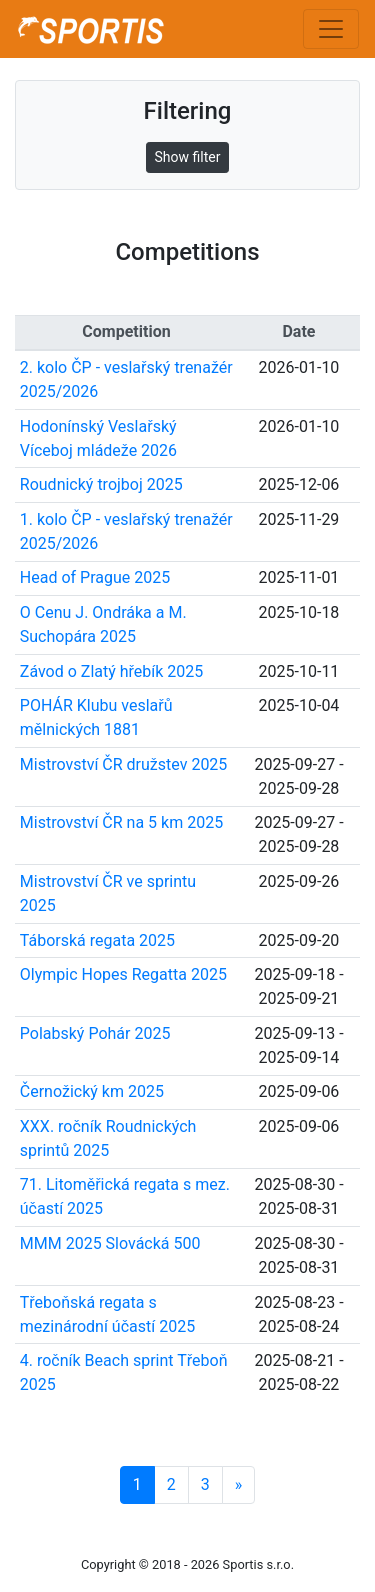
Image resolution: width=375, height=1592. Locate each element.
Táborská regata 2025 (97, 940)
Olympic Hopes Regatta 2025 (123, 974)
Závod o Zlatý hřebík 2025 (112, 671)
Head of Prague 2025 (95, 577)
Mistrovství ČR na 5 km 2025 (121, 822)
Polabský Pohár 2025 (95, 1033)
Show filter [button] (188, 157)
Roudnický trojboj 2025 (101, 484)
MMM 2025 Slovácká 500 (110, 1243)
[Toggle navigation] (331, 29)
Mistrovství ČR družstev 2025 (124, 764)
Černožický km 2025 (92, 1091)
